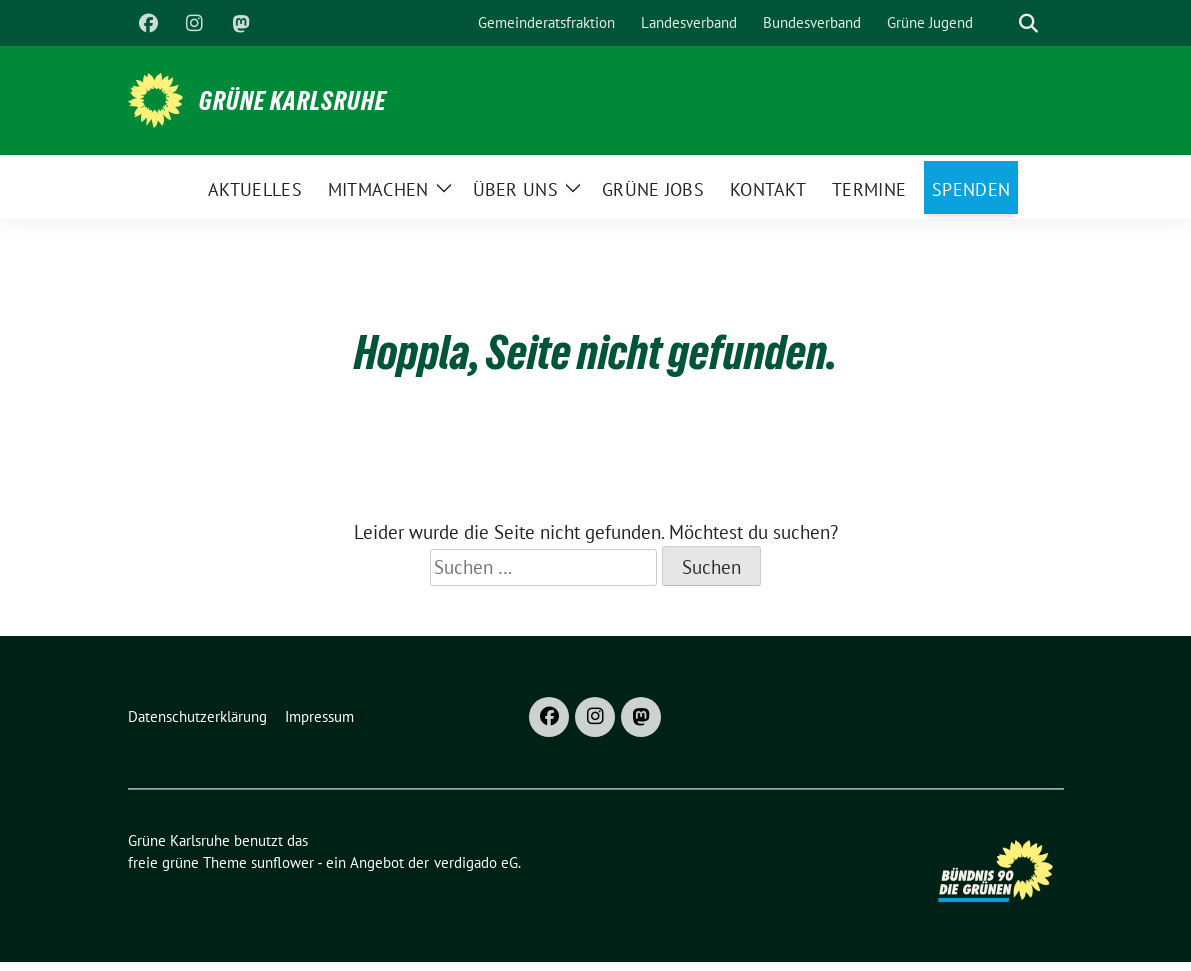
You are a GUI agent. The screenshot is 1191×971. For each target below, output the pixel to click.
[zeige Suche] (1028, 23)
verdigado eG (476, 862)
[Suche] (1000, 23)
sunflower (282, 862)
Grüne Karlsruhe (293, 101)
